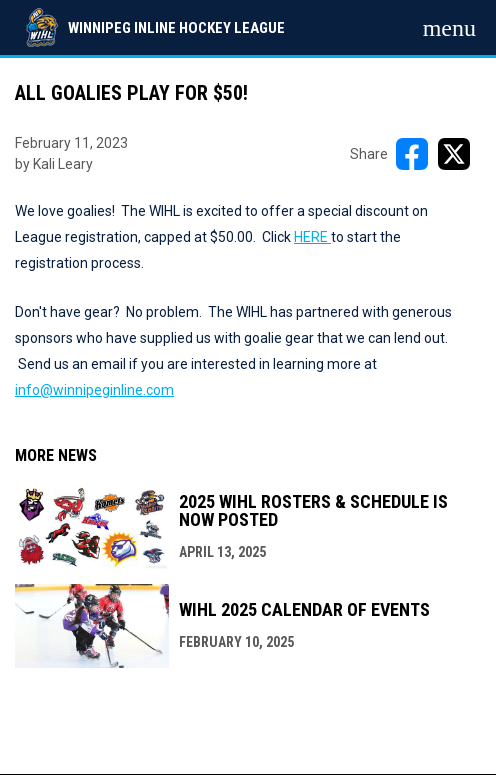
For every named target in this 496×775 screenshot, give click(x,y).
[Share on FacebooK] (412, 154)
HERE (312, 237)
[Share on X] (454, 154)
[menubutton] (449, 28)
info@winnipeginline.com (94, 390)
